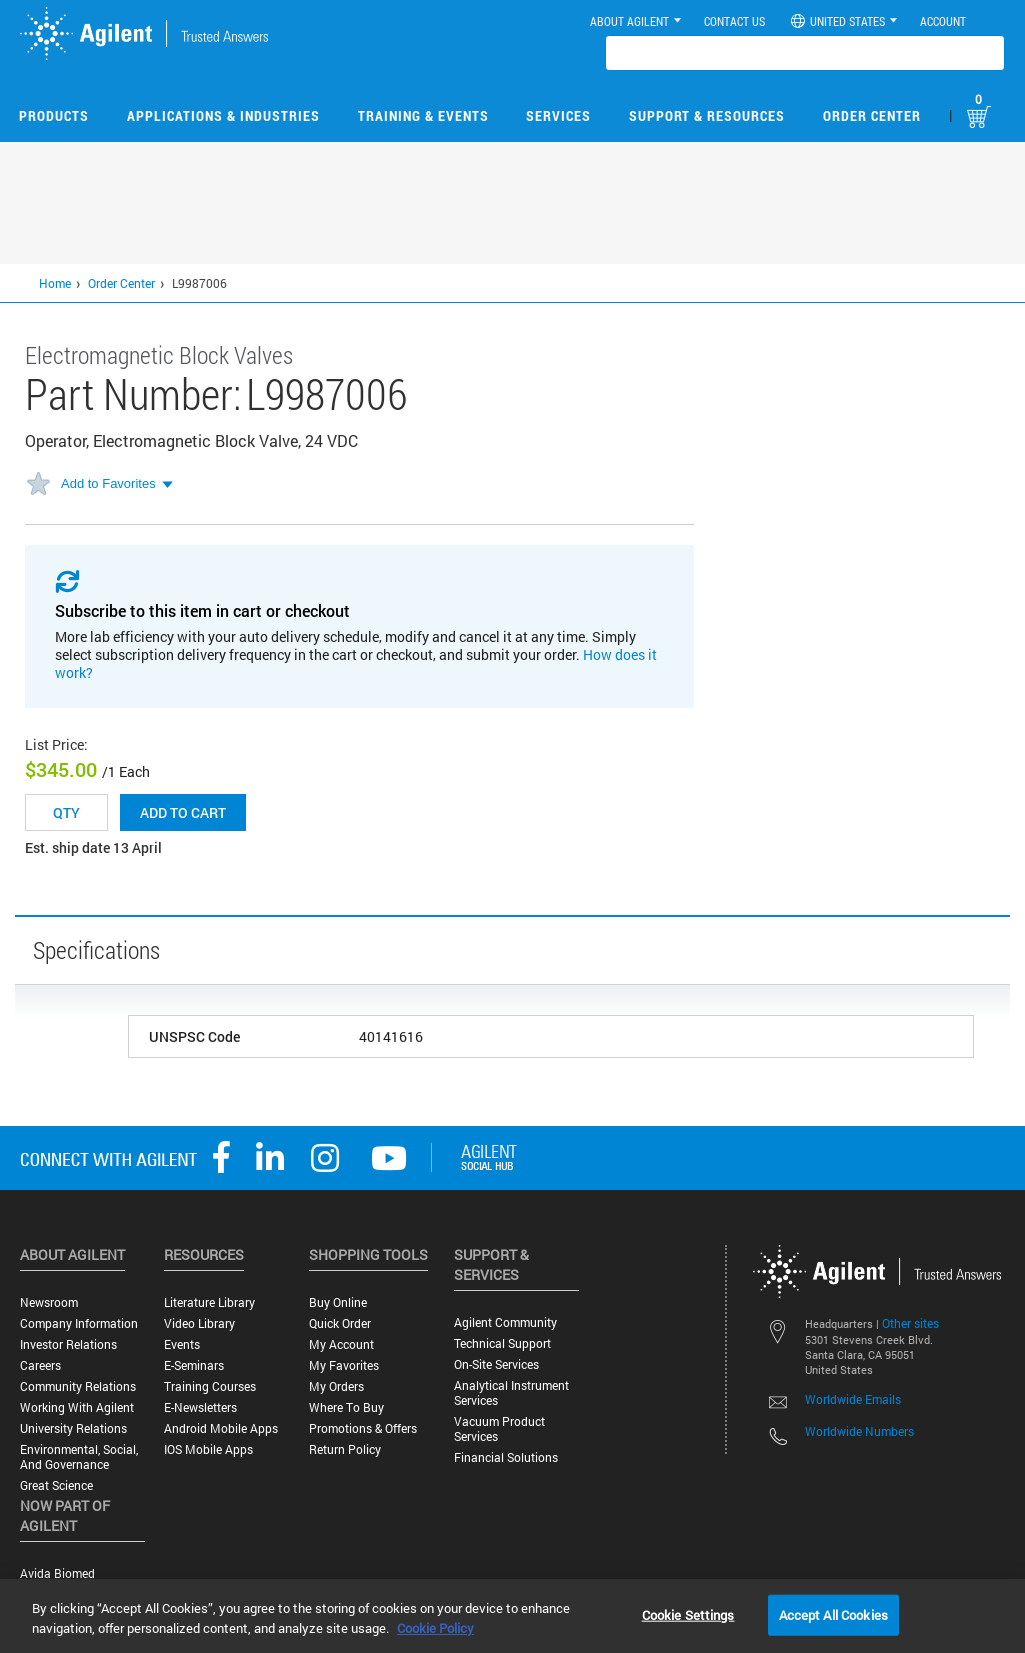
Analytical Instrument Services (511, 1393)
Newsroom (49, 1302)
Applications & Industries (223, 115)
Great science (56, 1485)
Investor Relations (68, 1344)
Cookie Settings (688, 1614)
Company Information (79, 1323)
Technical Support (502, 1343)
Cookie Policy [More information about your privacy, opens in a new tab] (435, 1628)
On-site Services (496, 1364)
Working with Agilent (77, 1407)
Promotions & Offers (363, 1428)
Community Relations (78, 1386)
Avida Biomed (57, 1573)
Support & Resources (707, 115)
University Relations (73, 1428)
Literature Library (209, 1302)
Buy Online (338, 1302)
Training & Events (423, 115)
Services (558, 115)
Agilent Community (505, 1322)
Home (55, 283)
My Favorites (344, 1365)
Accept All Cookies (833, 1614)
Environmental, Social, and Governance (79, 1457)
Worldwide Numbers (859, 1431)
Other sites (910, 1323)
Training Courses (210, 1386)
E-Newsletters (200, 1407)
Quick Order (340, 1323)
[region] (512, 1616)
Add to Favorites (108, 483)
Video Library (199, 1323)
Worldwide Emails (853, 1399)
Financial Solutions (506, 1457)
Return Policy (345, 1449)
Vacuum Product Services (499, 1429)
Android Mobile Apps (221, 1428)
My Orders (336, 1386)
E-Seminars (194, 1365)
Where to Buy (346, 1407)
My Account (341, 1344)
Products (54, 115)
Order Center (872, 115)
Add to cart (183, 812)
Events (182, 1344)
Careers (40, 1365)
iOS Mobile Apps (208, 1449)
